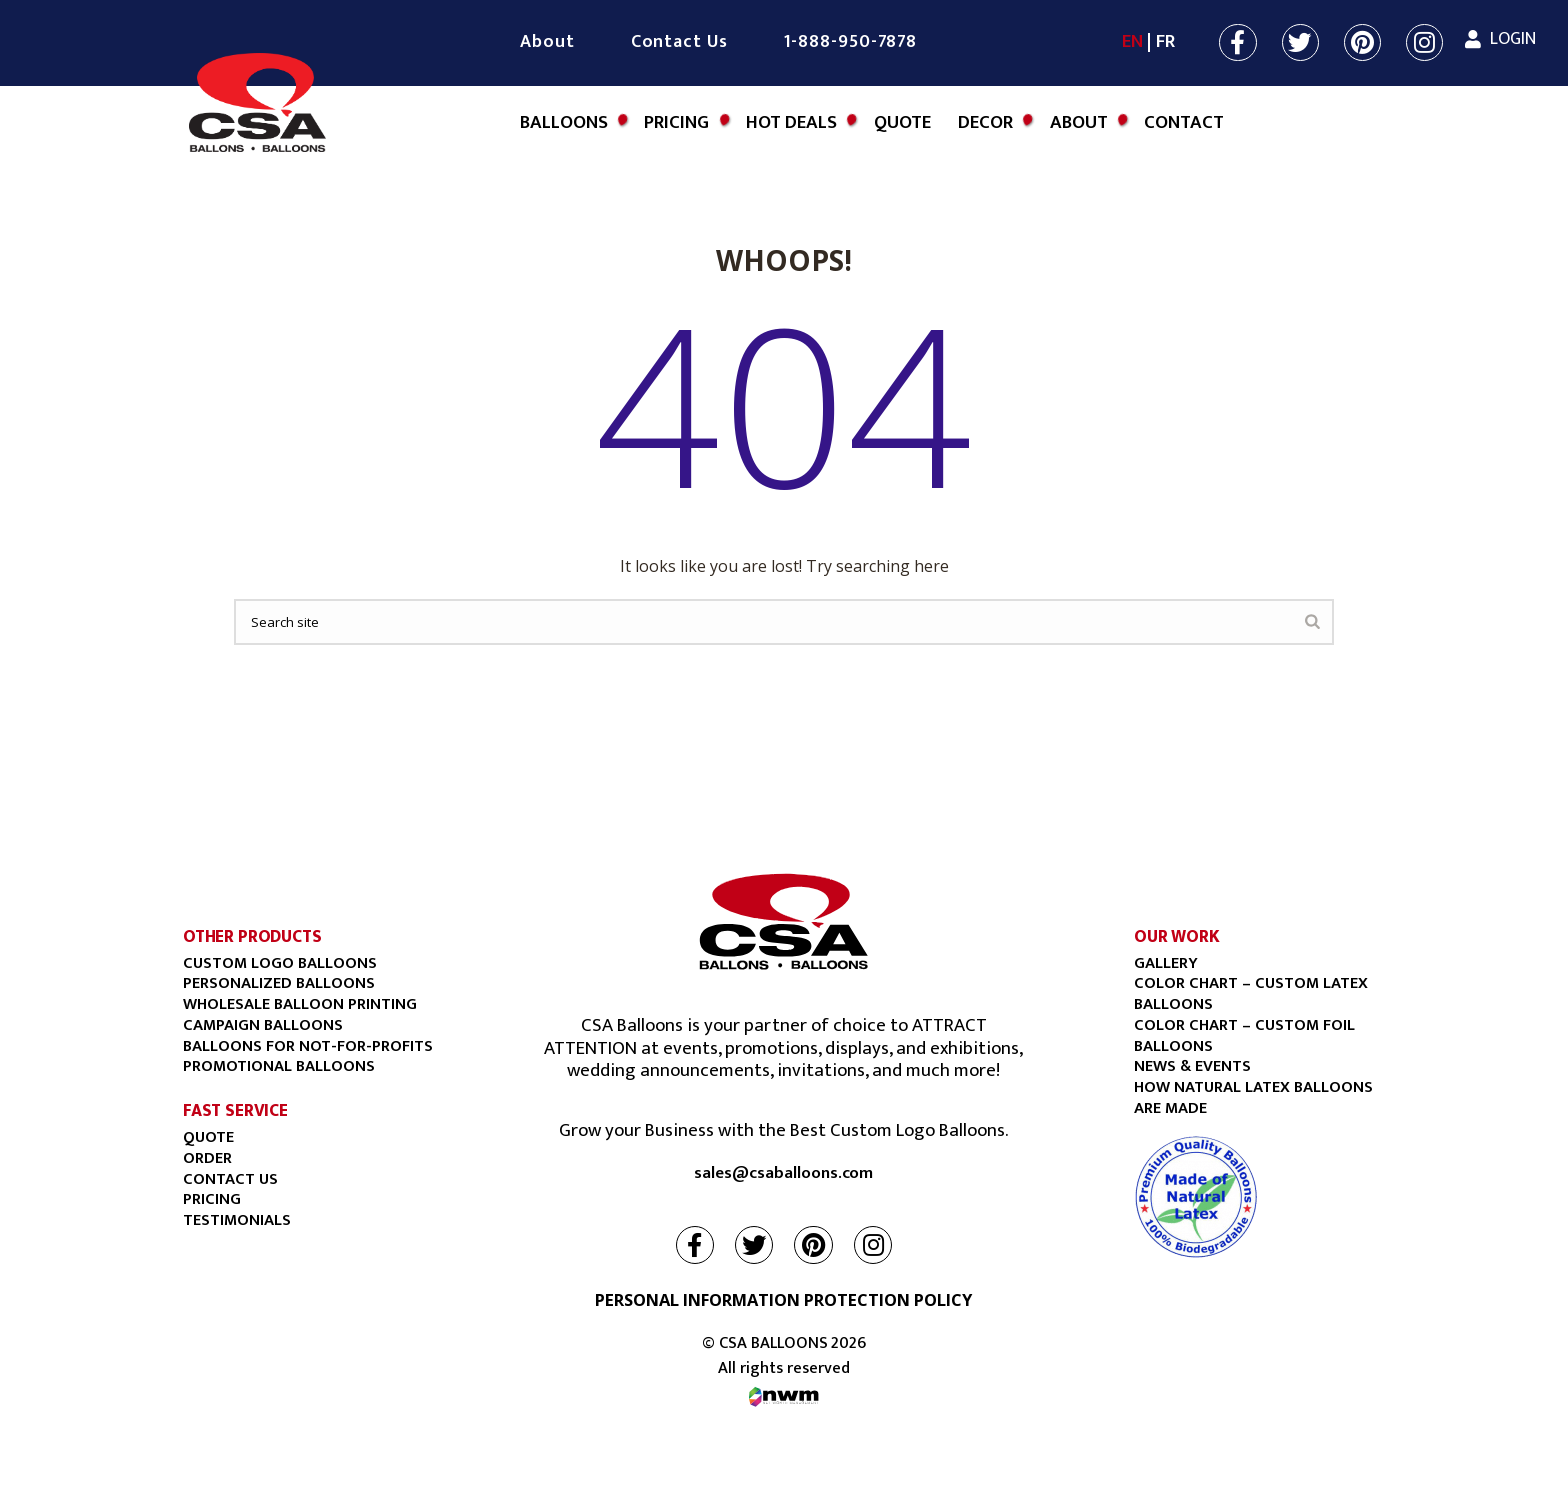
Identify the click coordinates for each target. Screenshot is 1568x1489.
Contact (1184, 122)
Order (207, 1158)
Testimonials (237, 1220)
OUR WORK (1177, 937)
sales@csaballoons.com (783, 1173)
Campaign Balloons (263, 1025)
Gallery (1166, 963)
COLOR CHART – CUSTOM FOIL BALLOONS (1244, 1035)
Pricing (676, 122)
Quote (902, 122)
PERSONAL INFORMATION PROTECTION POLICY (783, 1299)
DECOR (985, 122)
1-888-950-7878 (851, 42)
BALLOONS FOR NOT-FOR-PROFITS (308, 1046)
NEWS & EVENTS (1192, 1066)
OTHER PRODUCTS (252, 937)
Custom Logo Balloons (280, 963)
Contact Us (679, 42)
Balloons (564, 122)
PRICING (212, 1199)
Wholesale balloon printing (300, 1004)
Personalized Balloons (279, 983)
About (547, 42)
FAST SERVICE (235, 1111)
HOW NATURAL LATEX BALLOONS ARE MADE (1253, 1097)
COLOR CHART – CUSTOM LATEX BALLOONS (1251, 993)
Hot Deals (791, 122)
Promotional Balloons (279, 1066)
